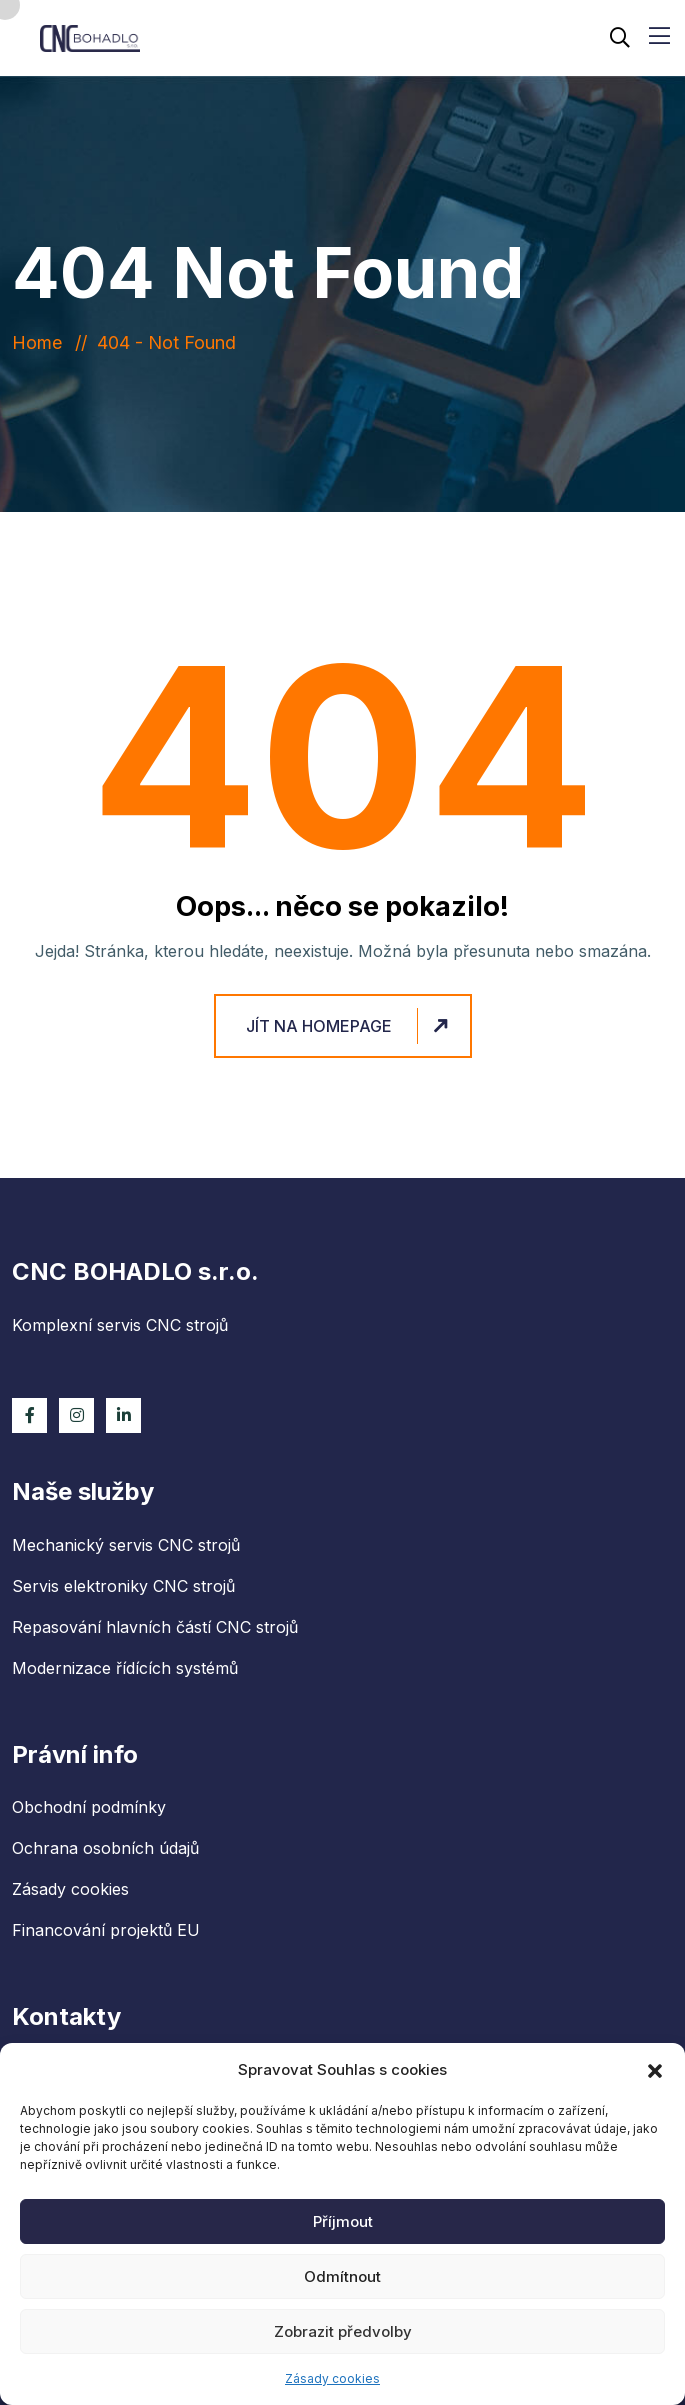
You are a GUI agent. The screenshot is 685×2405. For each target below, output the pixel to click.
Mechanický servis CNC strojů (126, 1545)
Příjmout (343, 2221)
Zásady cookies (332, 2378)
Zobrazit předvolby (343, 2331)
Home (42, 342)
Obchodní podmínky (89, 1807)
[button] (655, 2070)
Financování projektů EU (106, 1930)
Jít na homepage (350, 1026)
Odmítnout (342, 2276)
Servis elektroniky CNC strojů (123, 1586)
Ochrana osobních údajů (105, 1848)
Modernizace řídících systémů (125, 1668)
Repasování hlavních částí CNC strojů (155, 1627)
